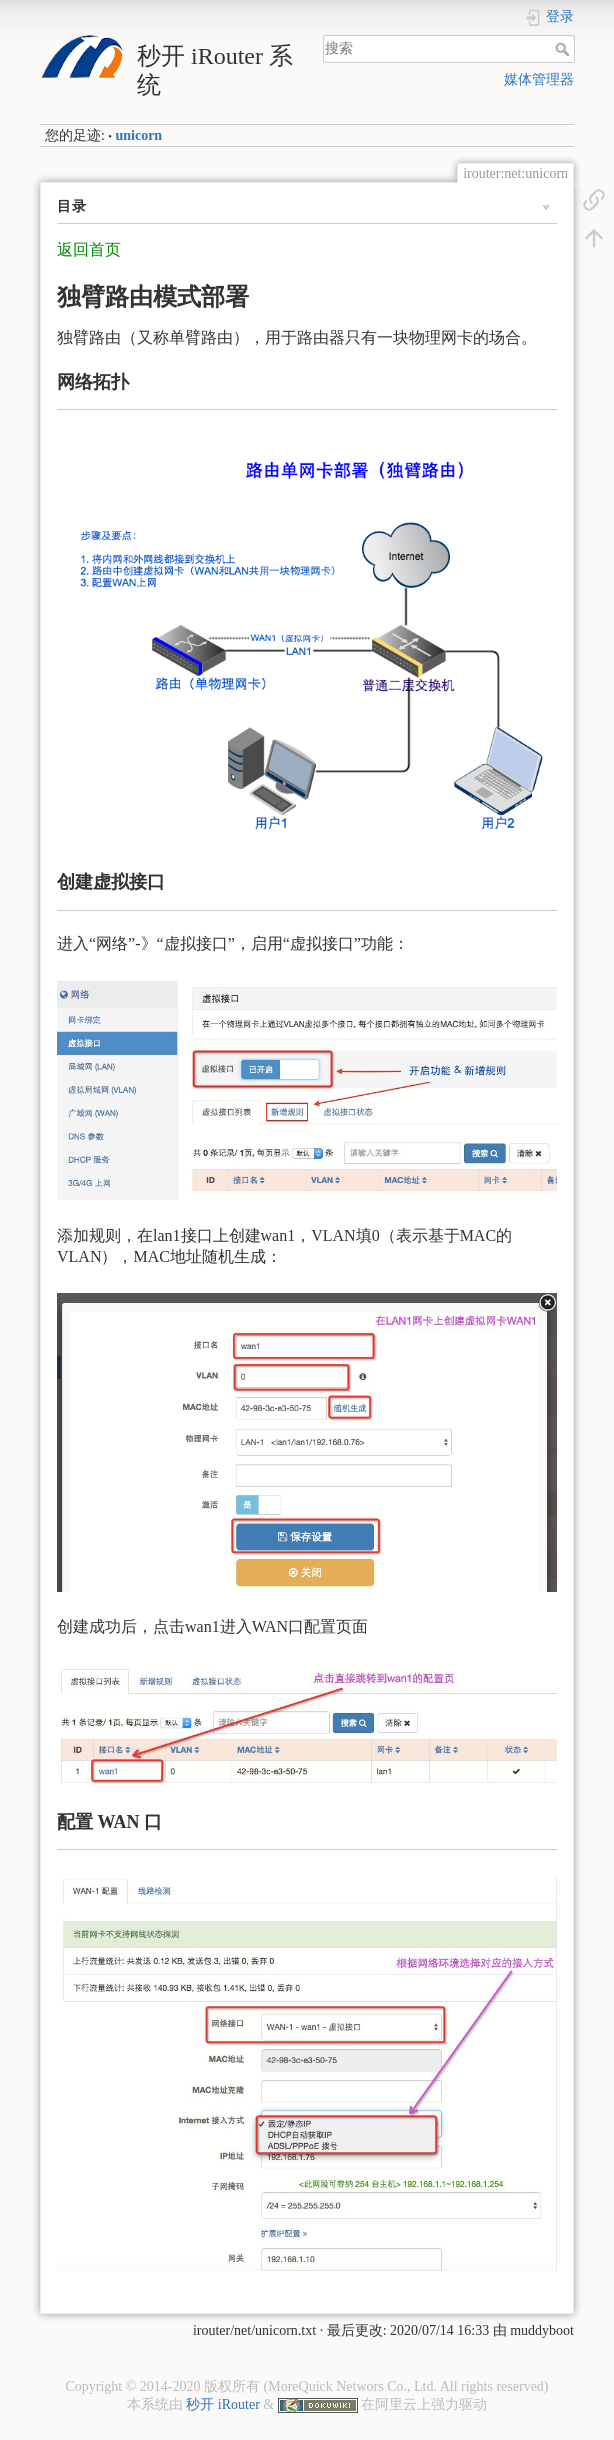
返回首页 (89, 249)
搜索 (564, 49)
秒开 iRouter (223, 2404)
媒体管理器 (539, 79)
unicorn (138, 135)
